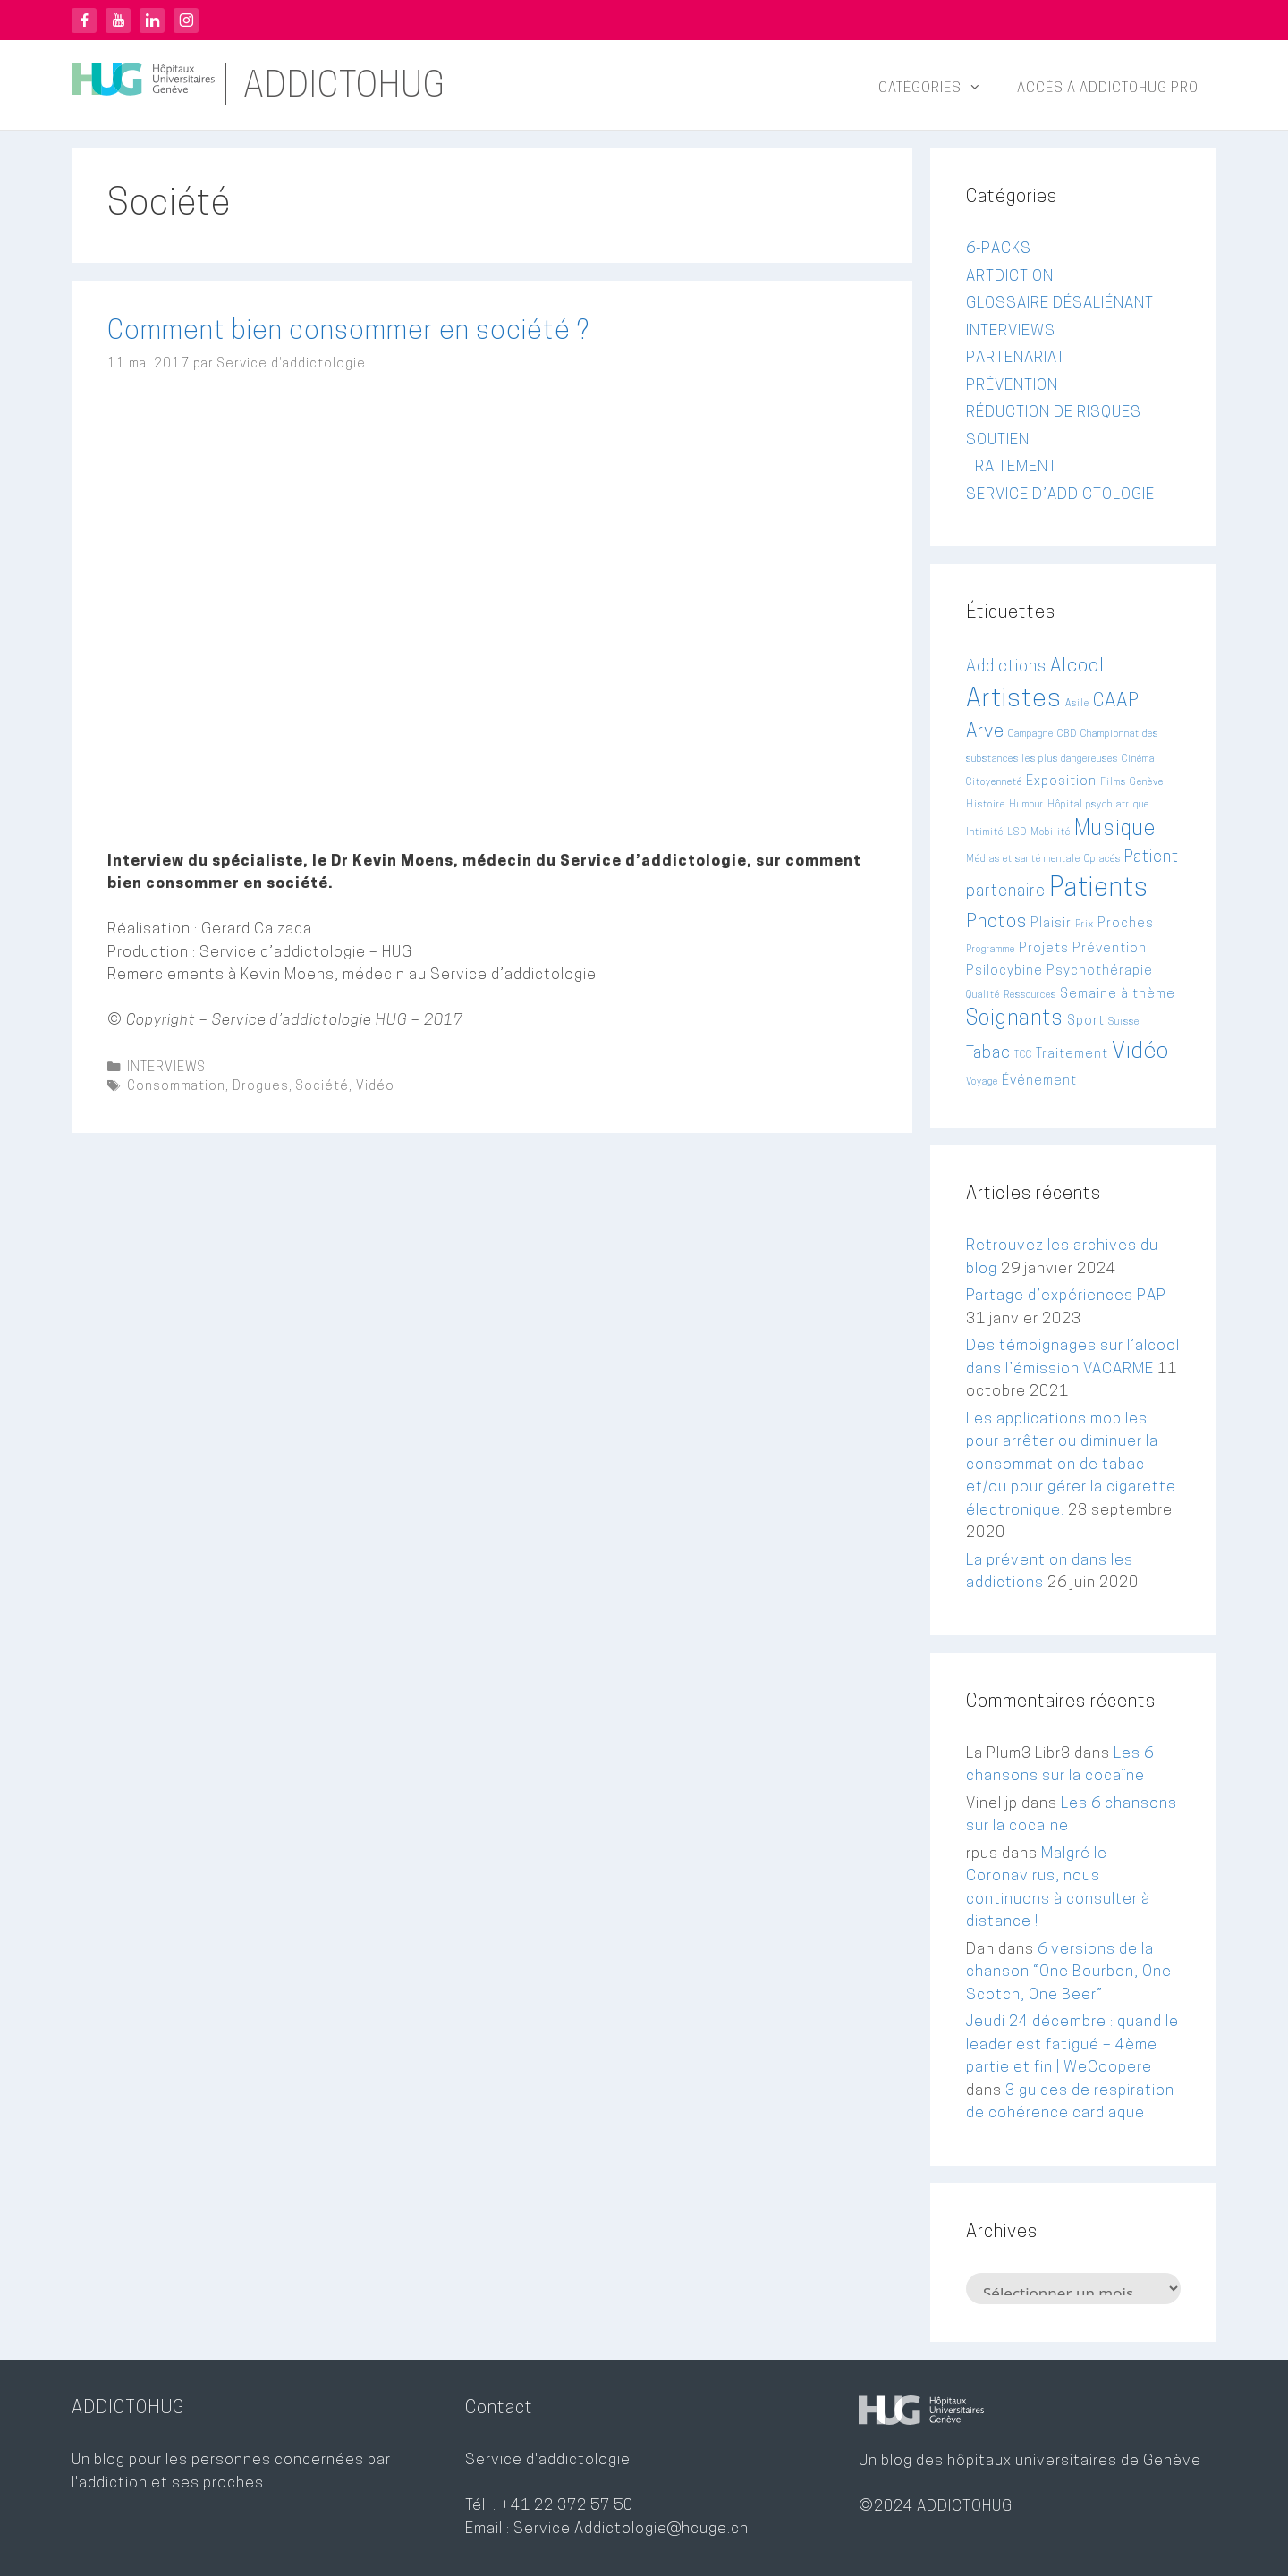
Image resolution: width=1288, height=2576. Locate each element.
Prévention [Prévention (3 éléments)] (1109, 949)
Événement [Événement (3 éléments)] (1039, 1081)
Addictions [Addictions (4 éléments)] (1006, 667)
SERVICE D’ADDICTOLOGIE (1060, 495)
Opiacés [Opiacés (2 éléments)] (1102, 860)
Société (322, 1087)
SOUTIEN (998, 440)
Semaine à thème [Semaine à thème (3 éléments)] (1117, 994)
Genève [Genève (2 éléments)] (1147, 783)
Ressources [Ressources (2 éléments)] (1030, 996)
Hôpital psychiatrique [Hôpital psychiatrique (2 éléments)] (1098, 805)
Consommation (176, 1087)
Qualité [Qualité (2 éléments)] (983, 996)
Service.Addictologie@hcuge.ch (631, 2529)
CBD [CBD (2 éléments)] (1067, 734)
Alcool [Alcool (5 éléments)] (1077, 667)
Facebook (84, 20)
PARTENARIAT (1015, 358)
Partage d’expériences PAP (1066, 1296)
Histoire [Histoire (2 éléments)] (985, 805)
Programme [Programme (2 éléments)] (990, 950)
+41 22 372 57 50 (566, 2505)
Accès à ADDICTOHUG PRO (1108, 89)
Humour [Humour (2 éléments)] (1026, 805)
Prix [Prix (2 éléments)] (1084, 925)
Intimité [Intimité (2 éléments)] (985, 833)
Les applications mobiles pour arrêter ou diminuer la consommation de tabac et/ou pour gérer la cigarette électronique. (1071, 1465)
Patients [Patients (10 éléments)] (1098, 889)
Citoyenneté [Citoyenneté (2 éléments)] (994, 783)
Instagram (186, 20)
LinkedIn (152, 20)
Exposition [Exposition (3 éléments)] (1061, 782)
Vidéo (375, 1087)
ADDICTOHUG (344, 88)
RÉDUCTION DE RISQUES (1053, 412)
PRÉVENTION (1012, 385)
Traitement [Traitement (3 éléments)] (1072, 1054)
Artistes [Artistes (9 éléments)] (1014, 700)
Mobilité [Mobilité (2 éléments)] (1050, 833)
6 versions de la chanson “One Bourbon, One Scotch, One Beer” (1069, 1972)
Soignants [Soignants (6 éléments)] (1014, 1019)
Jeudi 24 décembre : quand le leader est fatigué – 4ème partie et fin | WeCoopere (1072, 2044)
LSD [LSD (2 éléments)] (1017, 833)
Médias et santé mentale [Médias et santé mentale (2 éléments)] (1023, 860)
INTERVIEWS (166, 1068)
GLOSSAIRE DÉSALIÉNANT (1060, 303)
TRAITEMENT (1011, 467)
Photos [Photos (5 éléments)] (996, 923)
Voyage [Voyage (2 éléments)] (982, 1082)
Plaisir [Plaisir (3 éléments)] (1051, 924)
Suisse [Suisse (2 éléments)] (1124, 1022)
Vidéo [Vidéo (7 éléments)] (1140, 1052)
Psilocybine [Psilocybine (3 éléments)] (1004, 971)
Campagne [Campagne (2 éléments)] (1031, 734)
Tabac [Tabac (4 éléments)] (988, 1053)
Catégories (938, 89)
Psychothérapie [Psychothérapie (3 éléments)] (1099, 971)
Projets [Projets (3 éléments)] (1044, 949)
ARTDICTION (1010, 276)
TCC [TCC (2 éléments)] (1023, 1055)
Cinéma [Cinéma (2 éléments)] (1138, 759)
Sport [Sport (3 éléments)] (1086, 1021)
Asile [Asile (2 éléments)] (1077, 704)
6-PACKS (998, 249)
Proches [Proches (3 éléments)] (1125, 924)
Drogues (261, 1087)
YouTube (118, 20)
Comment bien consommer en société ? (348, 332)
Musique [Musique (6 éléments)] (1115, 830)
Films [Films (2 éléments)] (1113, 783)
